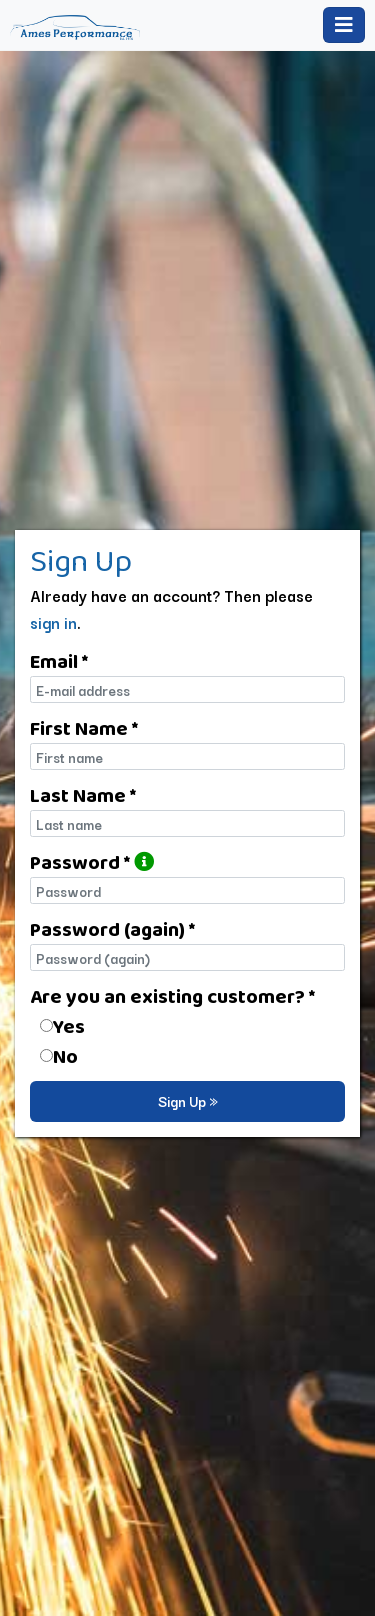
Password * (92, 862)
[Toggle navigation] (344, 25)
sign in (53, 622)
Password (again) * (112, 929)
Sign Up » (188, 1101)
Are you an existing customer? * (172, 996)
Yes (69, 1026)
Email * (59, 661)
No (65, 1056)
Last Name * (83, 795)
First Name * (84, 728)
